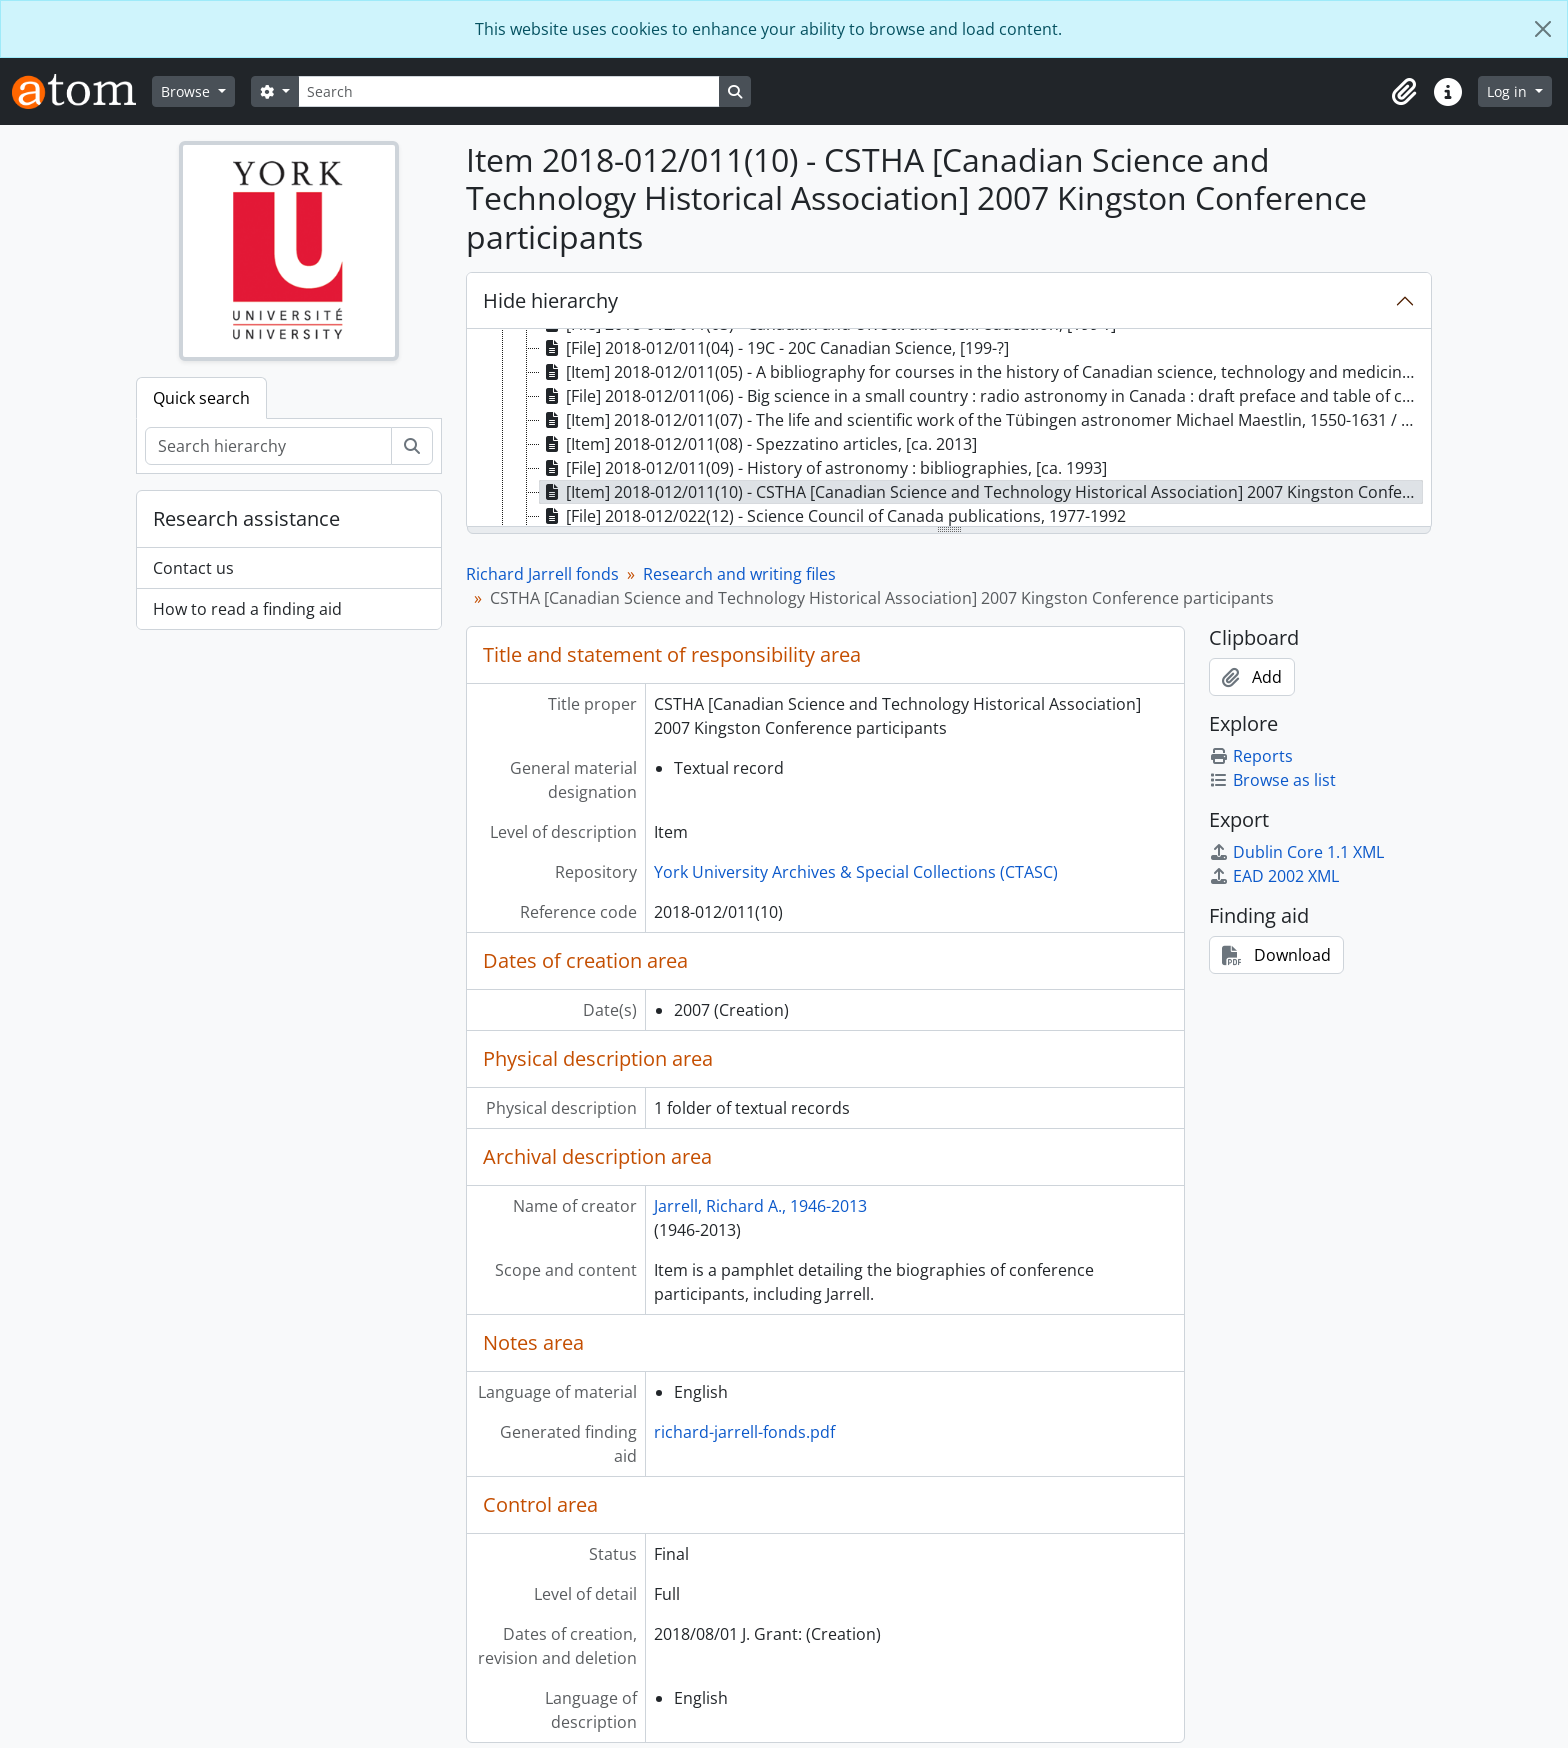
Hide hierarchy (550, 300)
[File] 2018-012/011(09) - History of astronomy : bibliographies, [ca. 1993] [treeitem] (823, 468)
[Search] (509, 91)
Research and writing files (739, 574)
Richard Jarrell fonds (542, 574)
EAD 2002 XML (1274, 876)
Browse (187, 91)
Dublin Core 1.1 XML (1296, 852)
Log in (1509, 91)
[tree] (949, 429)
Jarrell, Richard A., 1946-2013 (760, 1206)
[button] (1404, 92)
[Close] (1543, 29)
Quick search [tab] (201, 398)
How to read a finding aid (247, 609)
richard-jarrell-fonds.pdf (744, 1432)
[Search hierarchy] (268, 446)
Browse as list (1272, 780)
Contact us (193, 568)
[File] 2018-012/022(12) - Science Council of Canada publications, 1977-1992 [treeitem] (833, 516)
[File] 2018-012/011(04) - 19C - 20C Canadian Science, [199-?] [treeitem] (774, 348)
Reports (1251, 756)
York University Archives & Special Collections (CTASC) (856, 872)
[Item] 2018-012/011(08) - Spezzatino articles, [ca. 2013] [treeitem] (758, 444)
